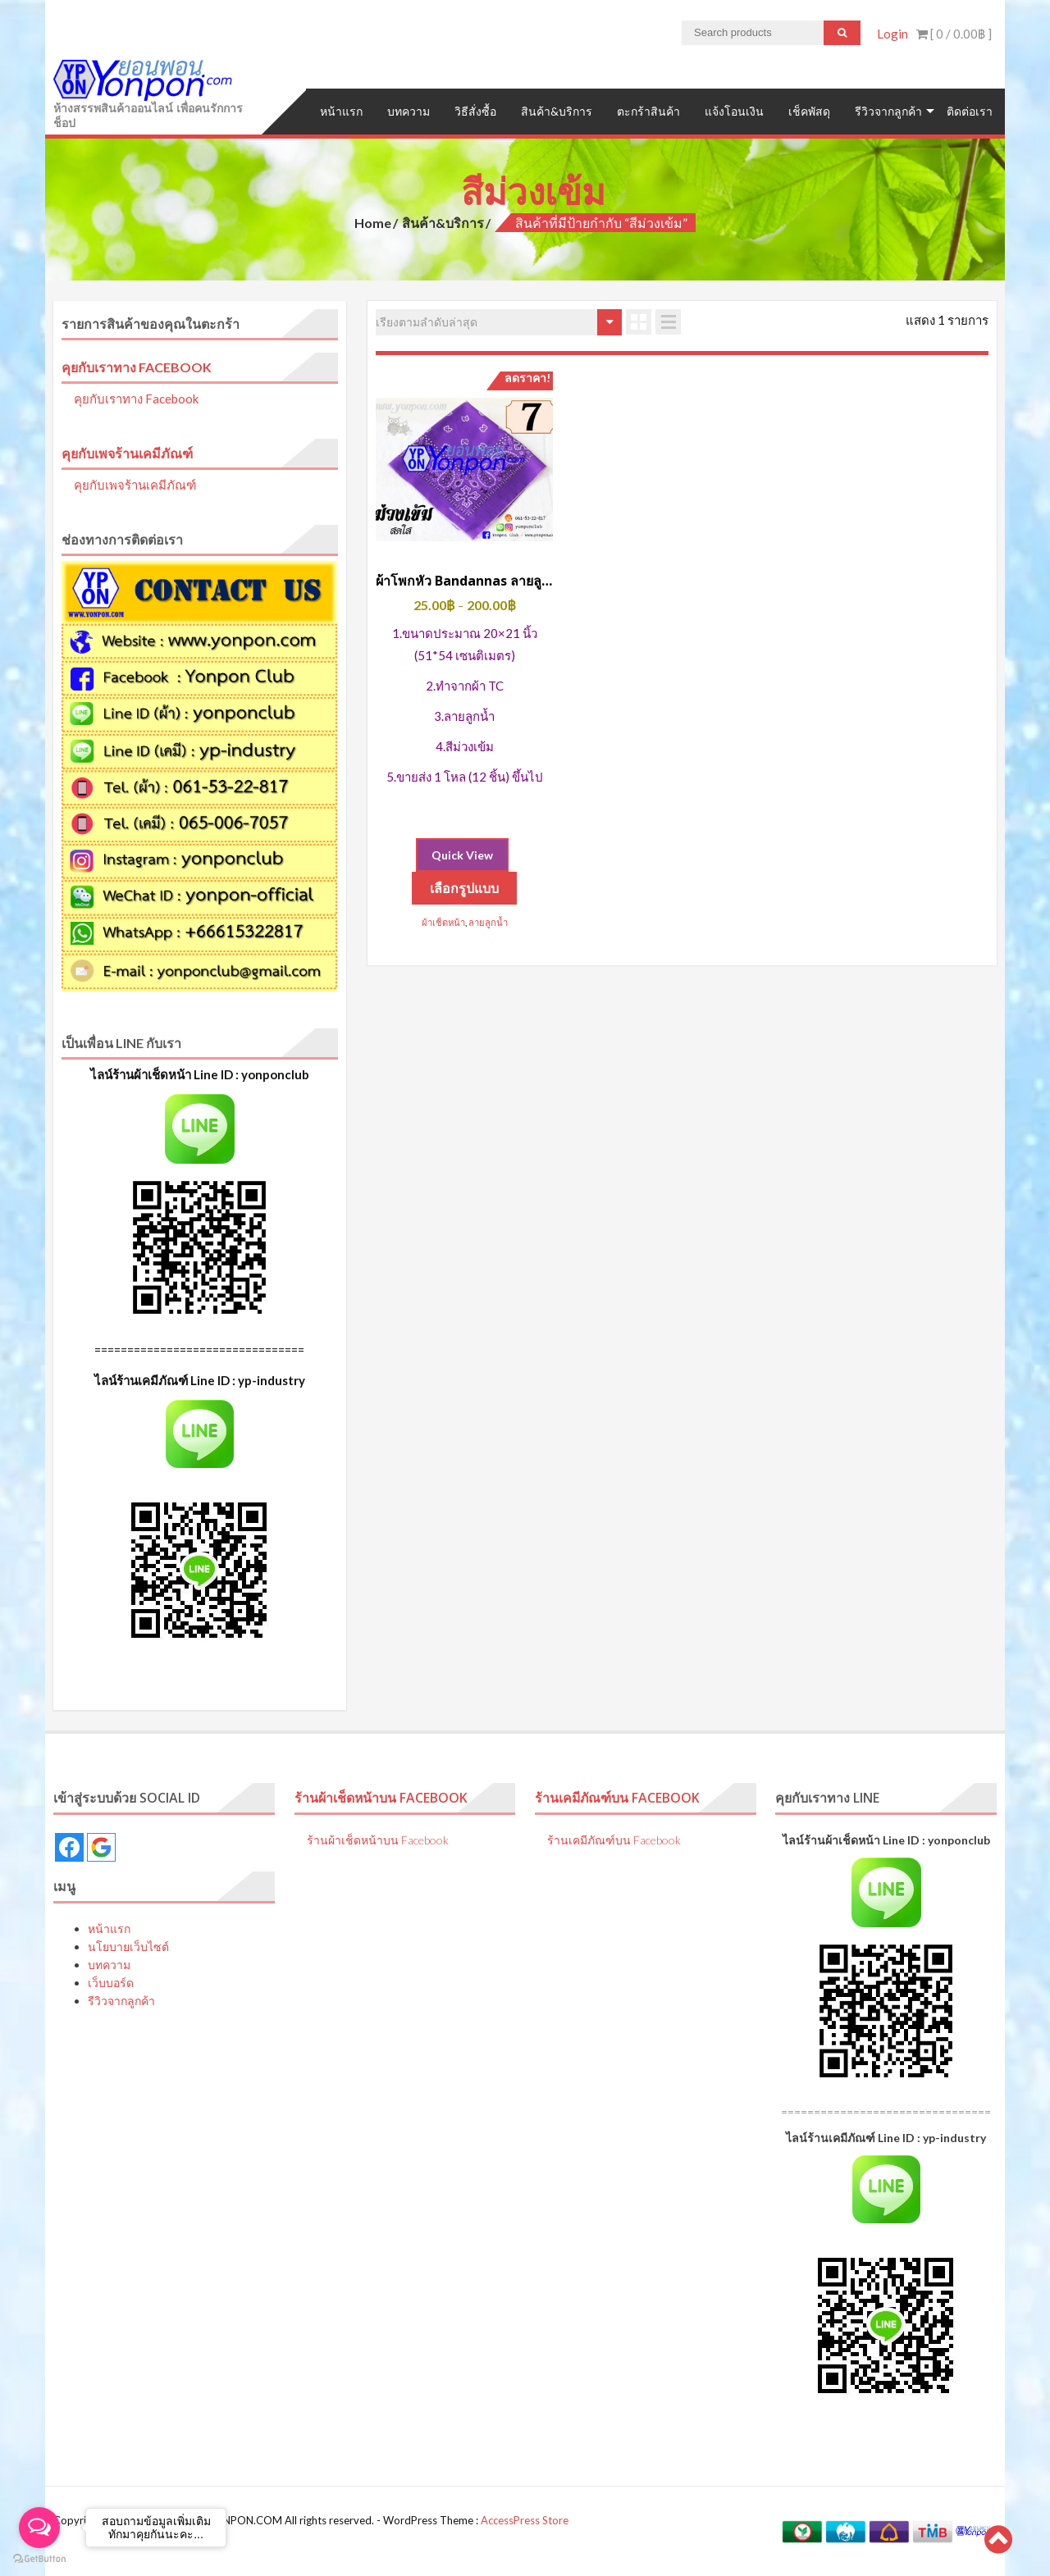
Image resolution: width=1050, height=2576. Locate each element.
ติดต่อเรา (970, 111)
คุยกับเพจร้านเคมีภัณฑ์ (127, 452)
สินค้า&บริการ (556, 111)
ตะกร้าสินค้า (648, 111)
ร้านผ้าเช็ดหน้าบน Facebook (381, 1797)
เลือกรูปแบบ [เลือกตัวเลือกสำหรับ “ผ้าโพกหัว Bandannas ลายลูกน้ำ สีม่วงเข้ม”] (464, 888)
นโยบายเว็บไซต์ (128, 1946)
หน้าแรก (341, 111)
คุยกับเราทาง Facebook (137, 366)
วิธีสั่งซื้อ (475, 111)
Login (892, 33)
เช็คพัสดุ (809, 111)
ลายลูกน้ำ (488, 922)
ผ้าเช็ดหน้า (443, 922)
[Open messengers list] (39, 2527)
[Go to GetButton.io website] (39, 2559)
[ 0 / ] (954, 33)
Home (372, 222)
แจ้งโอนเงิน (734, 111)
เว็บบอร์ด (111, 1982)
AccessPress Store (524, 2519)
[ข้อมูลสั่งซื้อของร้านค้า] (499, 321)
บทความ (408, 111)
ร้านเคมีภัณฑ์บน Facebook (618, 1797)
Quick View (462, 855)
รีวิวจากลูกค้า (888, 111)
